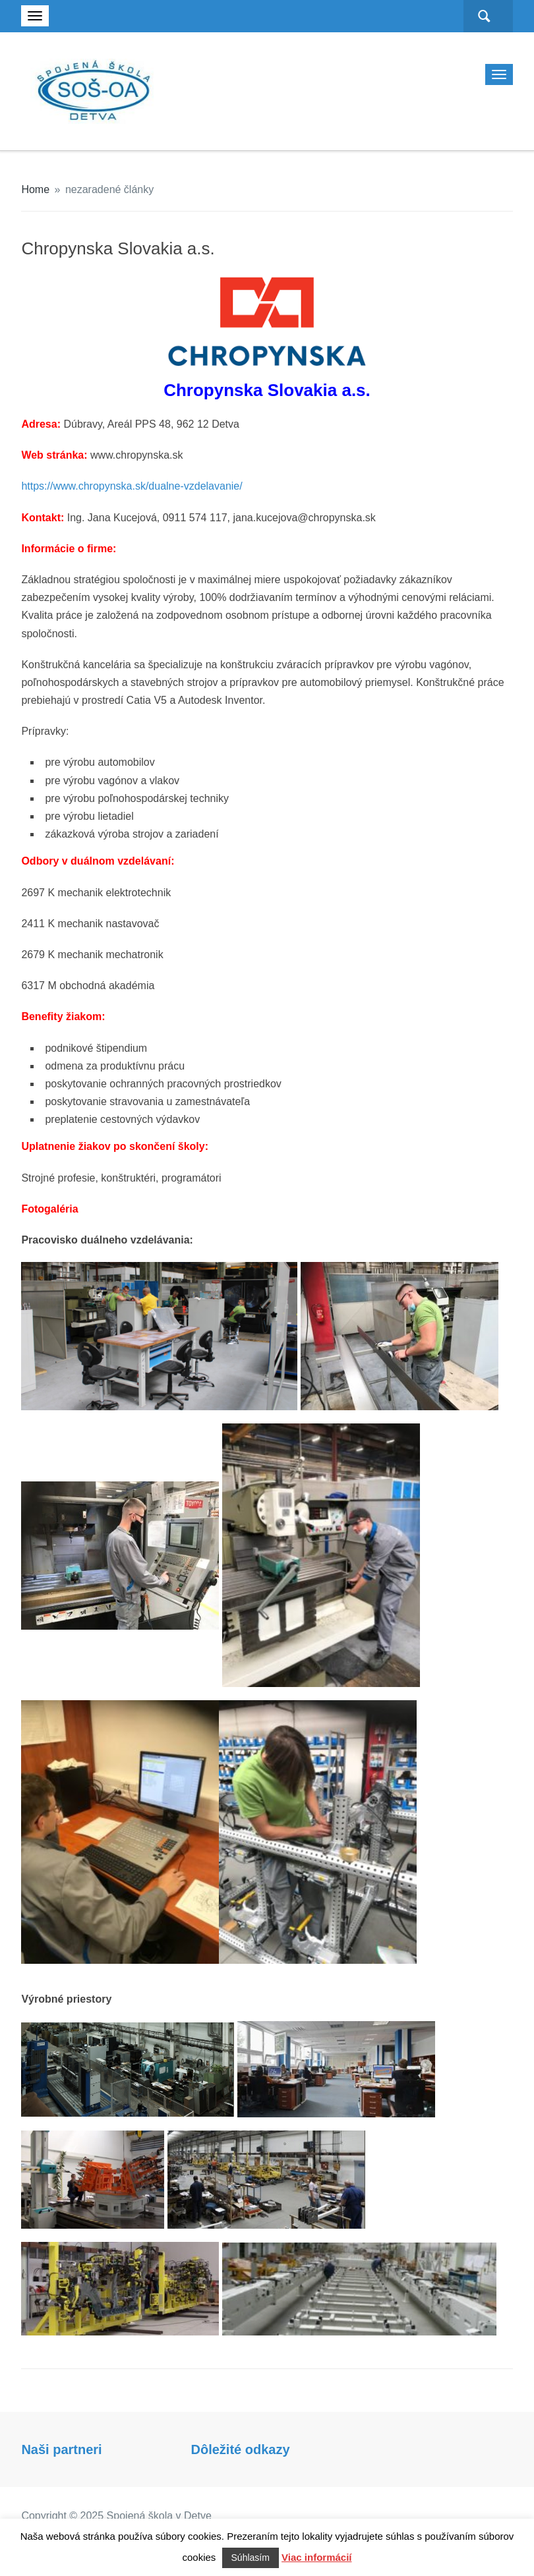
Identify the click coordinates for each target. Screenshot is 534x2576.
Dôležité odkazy (240, 2449)
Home (35, 189)
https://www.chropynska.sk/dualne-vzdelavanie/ (131, 486)
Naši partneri (61, 2449)
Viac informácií (316, 2557)
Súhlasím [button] (250, 2557)
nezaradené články (109, 189)
